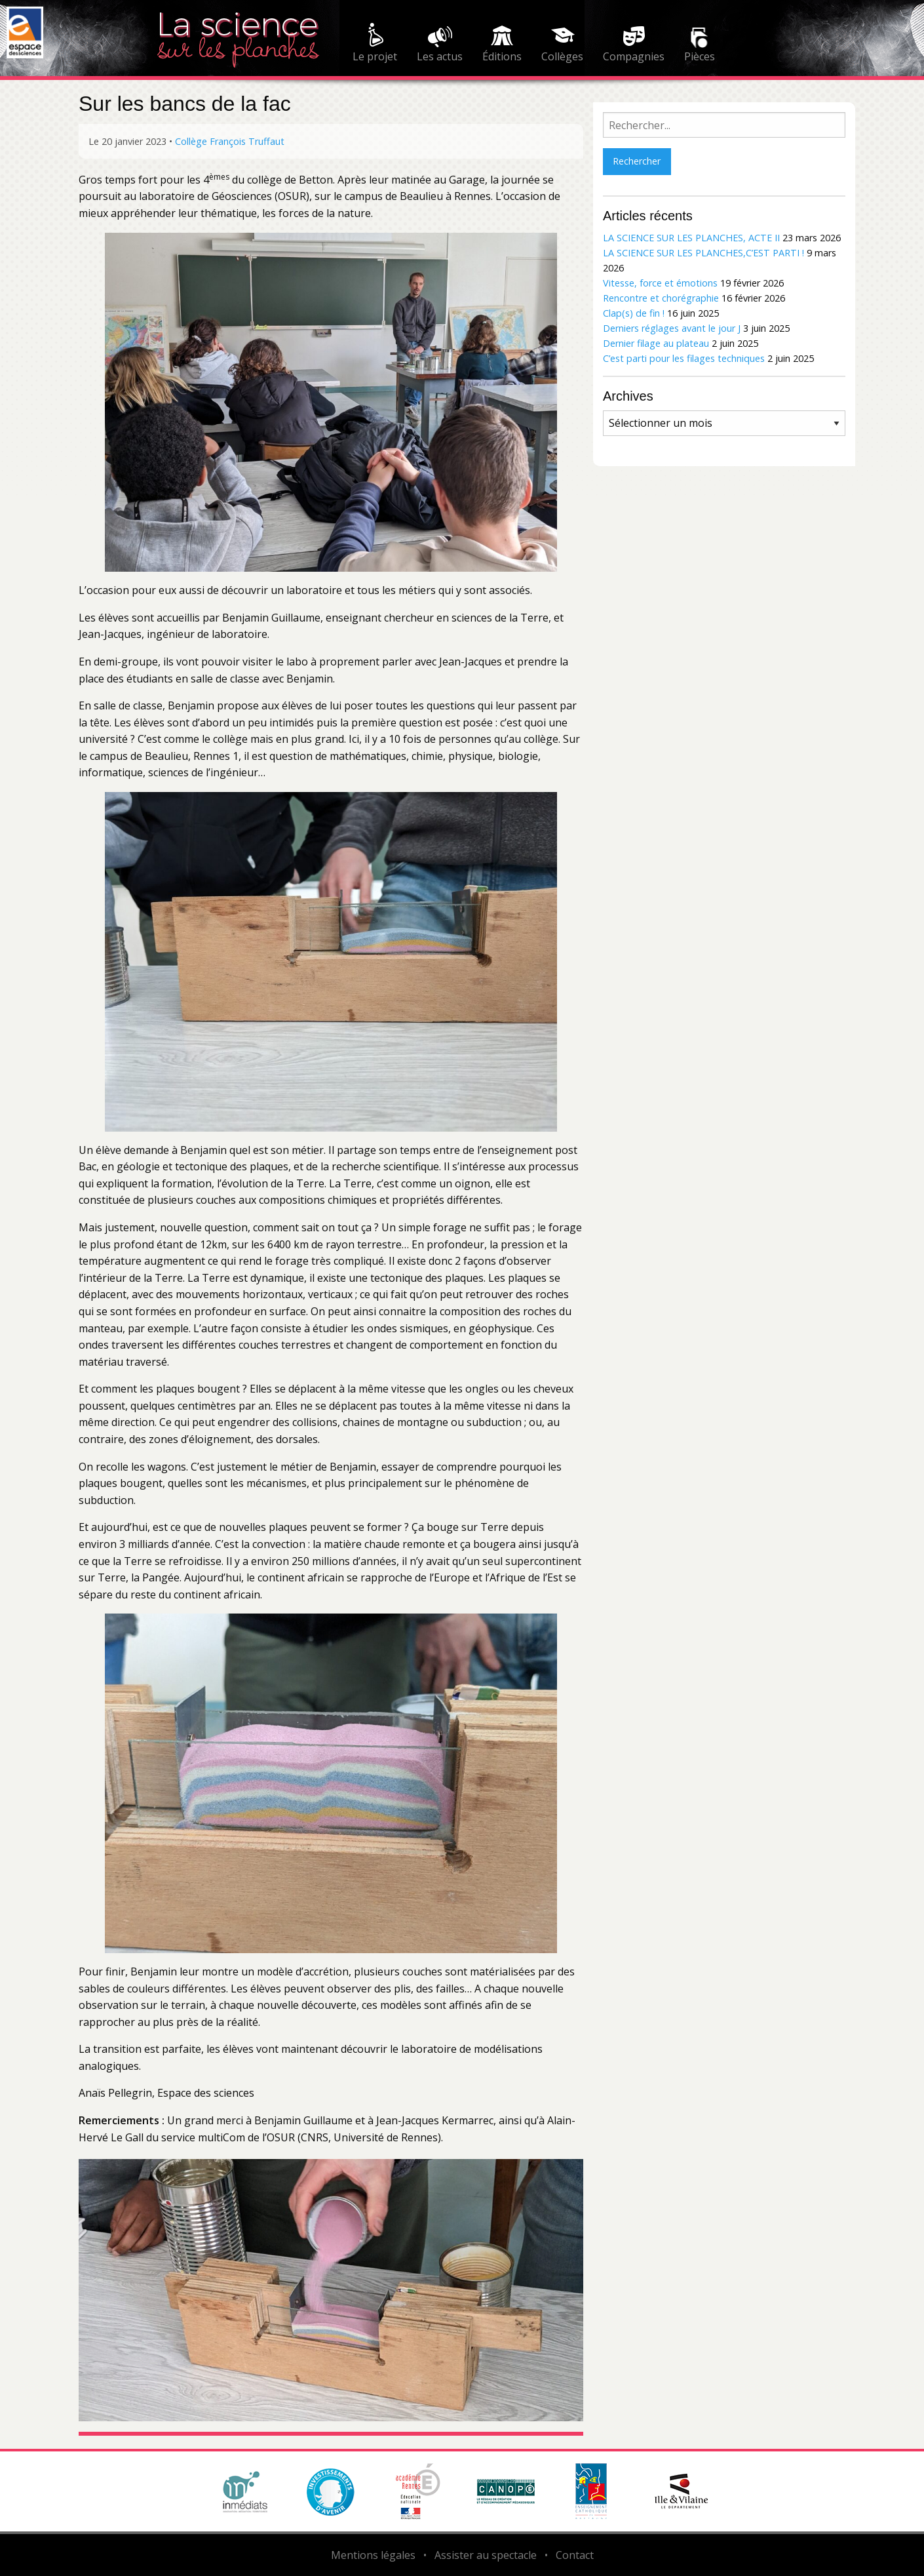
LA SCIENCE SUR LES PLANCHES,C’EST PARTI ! (703, 253)
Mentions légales (373, 2555)
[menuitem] (375, 44)
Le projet (375, 56)
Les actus (440, 56)
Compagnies (633, 56)
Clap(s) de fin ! (633, 313)
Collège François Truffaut (229, 141)
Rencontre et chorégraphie (661, 298)
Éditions (502, 56)
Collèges (562, 56)
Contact (575, 2555)
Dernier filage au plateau (656, 343)
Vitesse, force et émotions (660, 283)
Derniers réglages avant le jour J (672, 328)
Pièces (699, 56)
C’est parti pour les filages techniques (684, 358)
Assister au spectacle (485, 2555)
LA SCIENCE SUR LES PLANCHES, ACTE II (691, 237)
